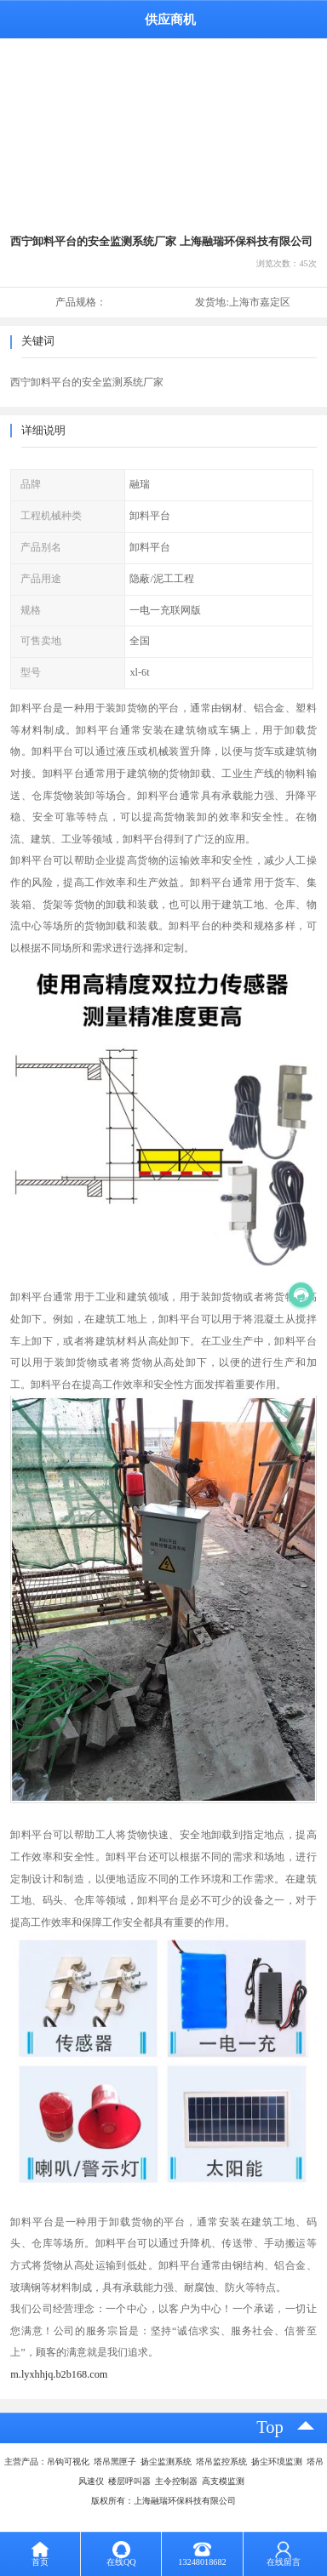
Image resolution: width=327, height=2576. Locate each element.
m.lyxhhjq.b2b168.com (58, 2374)
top (270, 2427)
